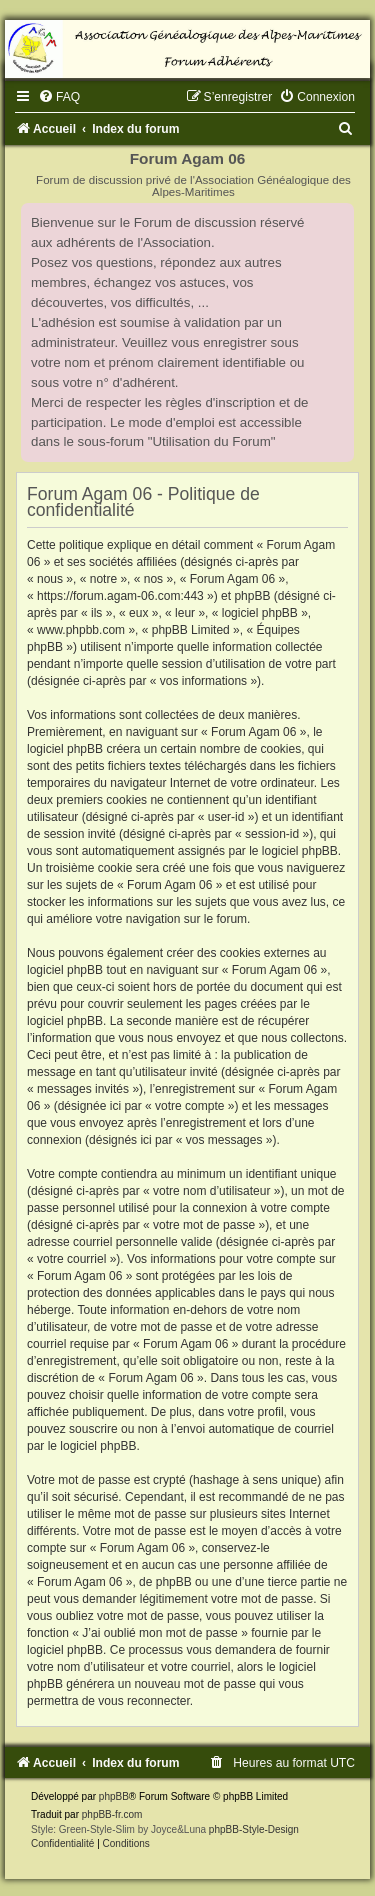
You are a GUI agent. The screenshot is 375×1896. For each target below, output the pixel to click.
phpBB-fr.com (112, 1814)
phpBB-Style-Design (254, 1829)
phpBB (114, 1796)
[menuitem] (59, 97)
